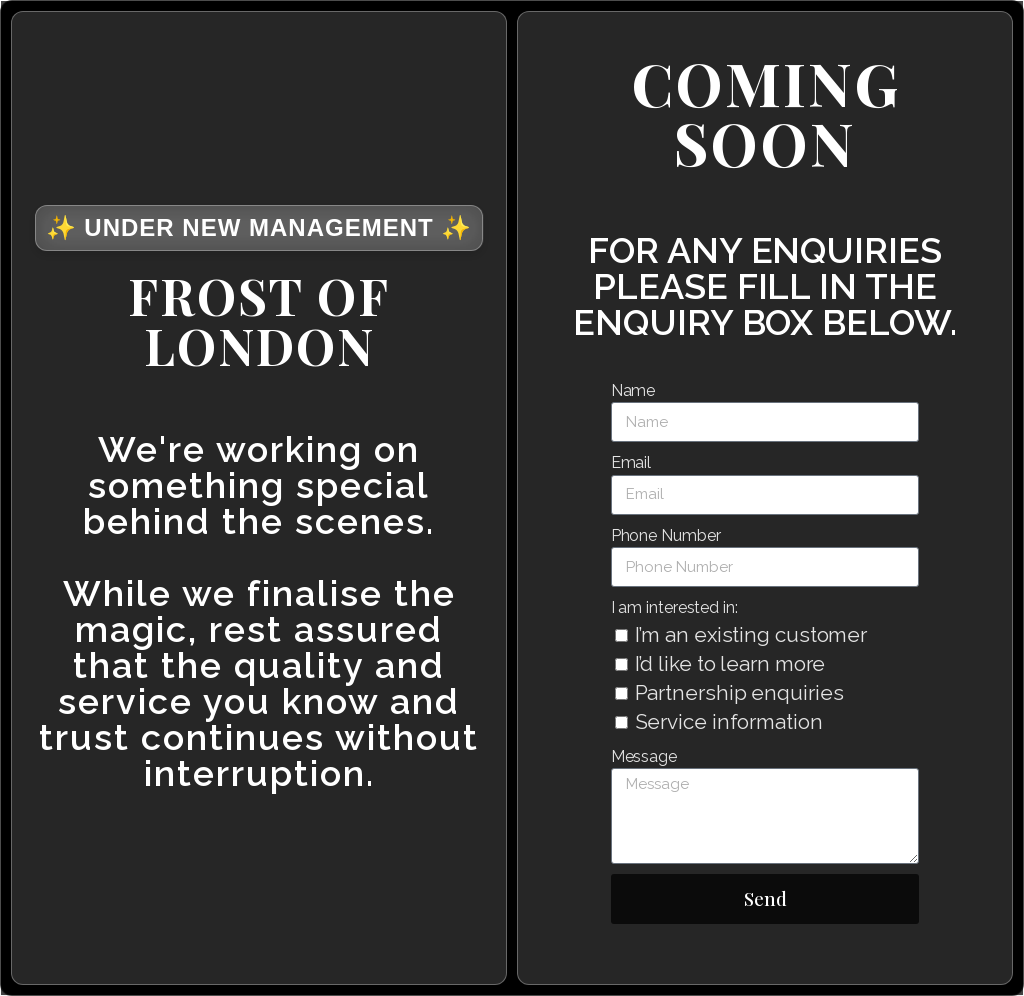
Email (631, 462)
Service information (729, 721)
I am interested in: (674, 607)
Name (633, 390)
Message (644, 756)
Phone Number (666, 535)
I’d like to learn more (730, 663)
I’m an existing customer (751, 634)
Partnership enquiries (739, 692)
